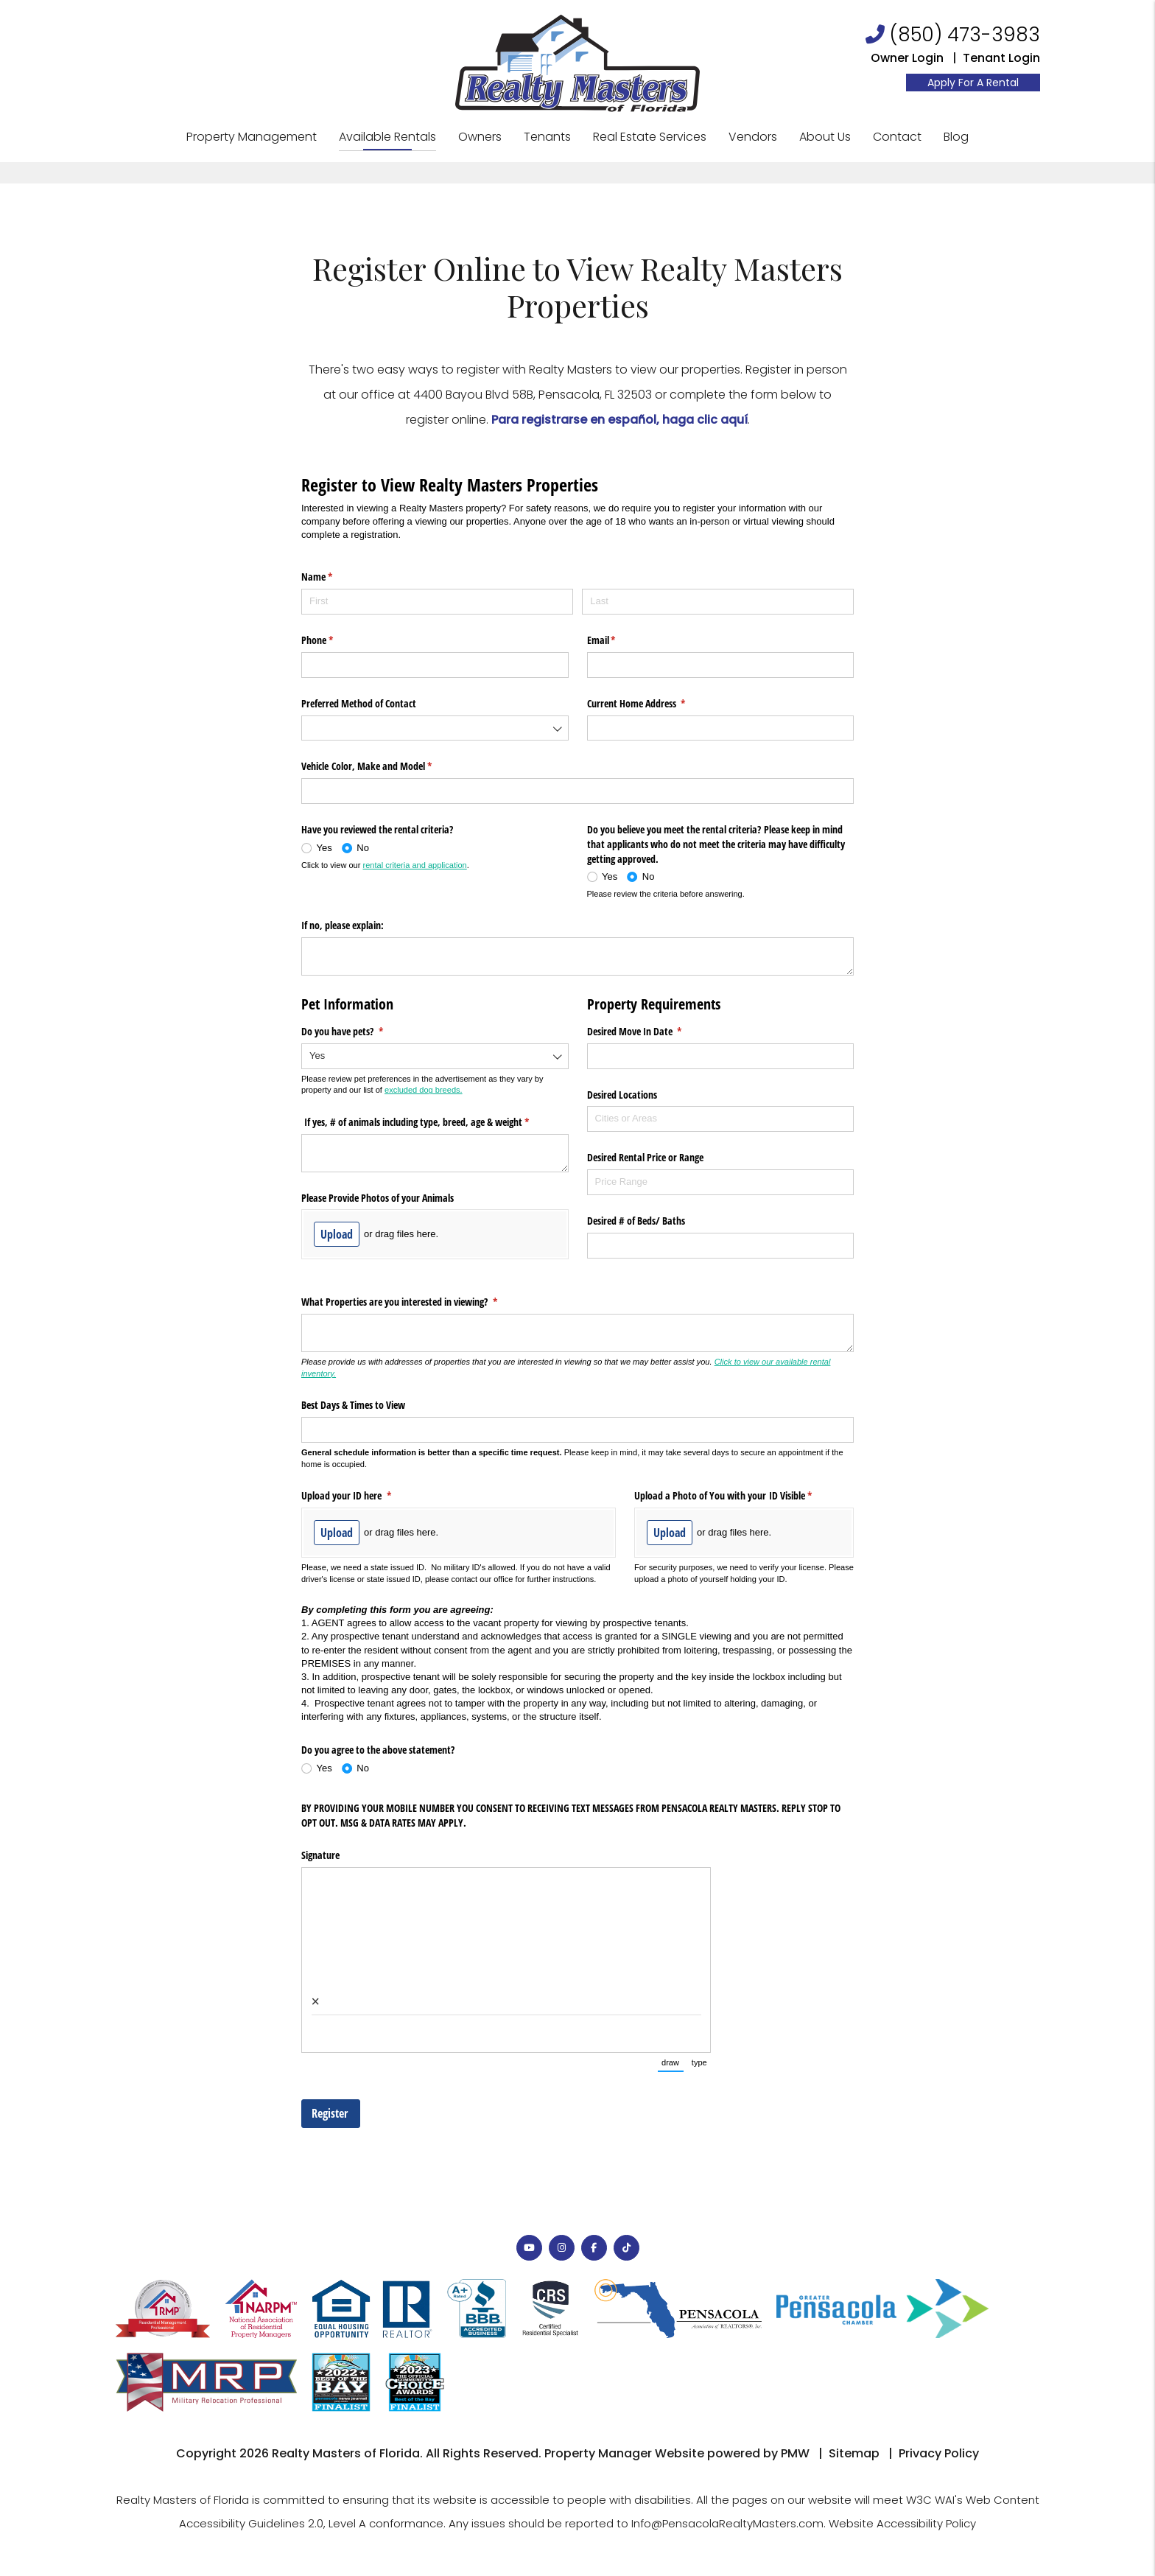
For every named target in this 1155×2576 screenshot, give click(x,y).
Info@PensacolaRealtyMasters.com (727, 2523)
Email (618, 640)
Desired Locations (622, 1095)
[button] (529, 2248)
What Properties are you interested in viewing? (416, 1302)
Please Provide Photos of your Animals (377, 1198)
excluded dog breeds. (424, 1089)
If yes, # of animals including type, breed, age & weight (432, 1122)
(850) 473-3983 (965, 34)
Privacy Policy (939, 2453)
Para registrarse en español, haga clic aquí (619, 419)
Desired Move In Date (652, 1031)
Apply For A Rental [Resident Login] (973, 82)
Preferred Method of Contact (358, 703)
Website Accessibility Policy (902, 2523)
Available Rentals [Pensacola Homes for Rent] (387, 136)
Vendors (753, 136)
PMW (795, 2453)
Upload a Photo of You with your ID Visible (740, 1495)
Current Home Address (653, 703)
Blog (956, 136)
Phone (334, 640)
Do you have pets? (359, 1031)
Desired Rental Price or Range (645, 1157)
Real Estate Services (649, 136)
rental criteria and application (415, 865)
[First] (437, 602)
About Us (825, 136)
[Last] (718, 602)
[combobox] (435, 728)
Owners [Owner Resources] (480, 136)
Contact (897, 136)
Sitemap (854, 2453)
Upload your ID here (363, 1495)
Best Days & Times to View (353, 1405)
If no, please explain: (342, 925)
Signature (320, 1855)
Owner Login (907, 57)
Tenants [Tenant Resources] (547, 136)
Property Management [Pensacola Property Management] (251, 136)
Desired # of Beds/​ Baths (637, 1221)
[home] (577, 62)
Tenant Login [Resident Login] (1001, 57)
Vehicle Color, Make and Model (383, 766)
